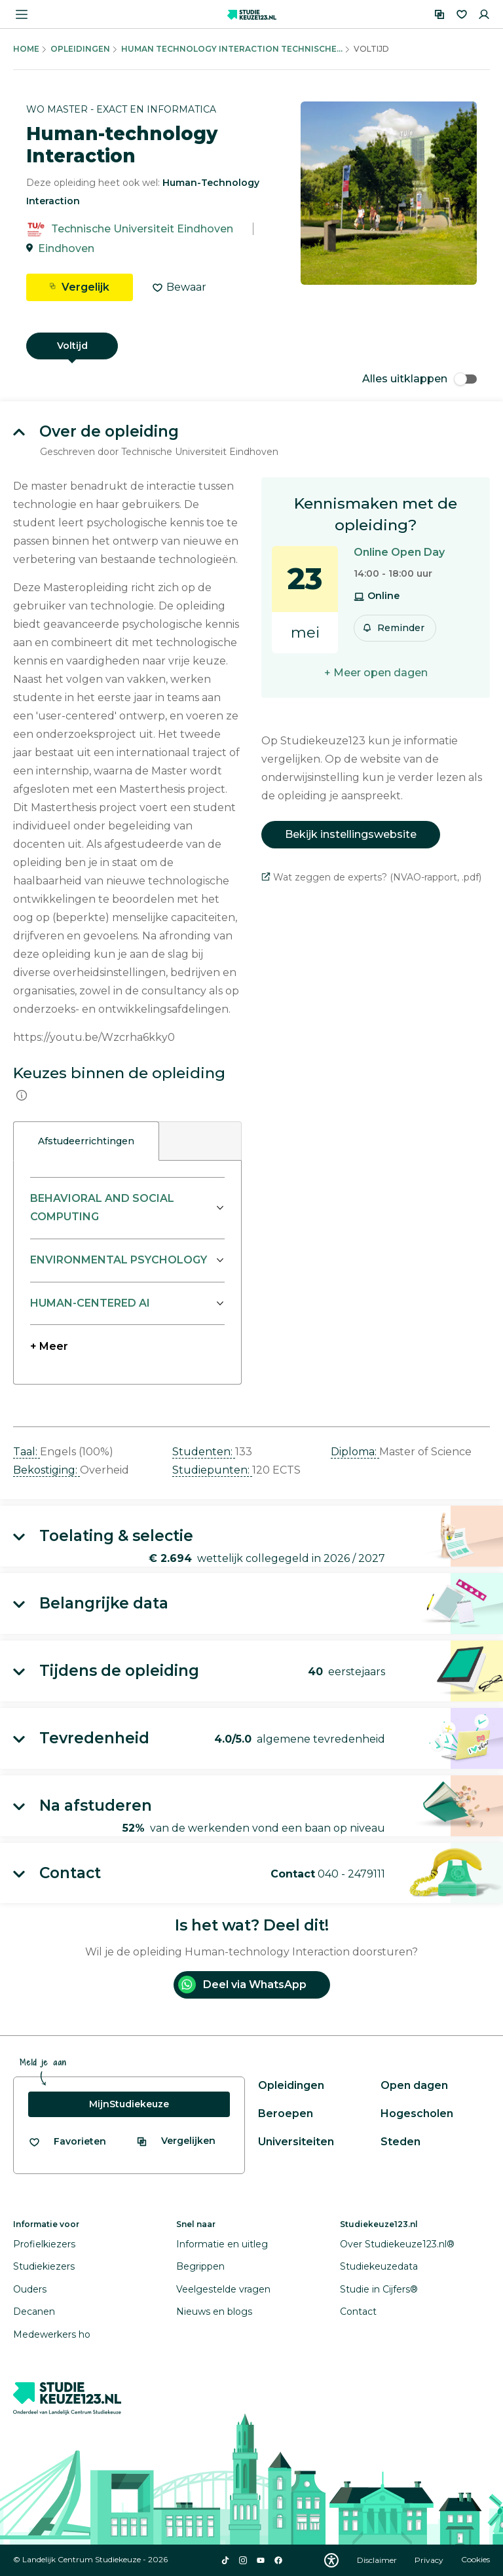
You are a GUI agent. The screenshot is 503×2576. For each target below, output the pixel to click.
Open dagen (414, 2085)
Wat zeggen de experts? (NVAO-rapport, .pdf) (371, 877)
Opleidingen (80, 49)
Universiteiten (296, 2141)
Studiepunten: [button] (212, 1470)
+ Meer (49, 1346)
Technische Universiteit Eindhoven (142, 229)
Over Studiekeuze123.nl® (397, 2244)
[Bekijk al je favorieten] (67, 2142)
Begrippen (200, 2266)
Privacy (430, 2560)
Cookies (475, 2560)
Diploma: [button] (355, 1451)
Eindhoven (66, 248)
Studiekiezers (44, 2266)
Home (26, 49)
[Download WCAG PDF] (331, 2560)
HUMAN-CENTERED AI (90, 1303)
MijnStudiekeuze (129, 2104)
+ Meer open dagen (376, 672)
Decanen (34, 2311)
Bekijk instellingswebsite (351, 834)
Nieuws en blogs (214, 2311)
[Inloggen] (484, 14)
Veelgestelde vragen (223, 2289)
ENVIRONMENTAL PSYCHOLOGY (118, 1260)
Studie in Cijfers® (379, 2289)
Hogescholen (417, 2113)
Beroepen (285, 2113)
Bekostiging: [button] (46, 1470)
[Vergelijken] (439, 14)
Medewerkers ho (51, 2334)
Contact (358, 2311)
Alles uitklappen (419, 378)
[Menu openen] (21, 14)
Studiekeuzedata (379, 2266)
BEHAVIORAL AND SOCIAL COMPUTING (102, 1207)
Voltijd (72, 346)
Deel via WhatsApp (242, 1984)
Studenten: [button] (203, 1451)
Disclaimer (378, 2560)
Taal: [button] (26, 1451)
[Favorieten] (461, 14)
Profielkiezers (44, 2244)
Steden (400, 2141)
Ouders (30, 2289)
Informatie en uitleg (222, 2244)
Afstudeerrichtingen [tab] (86, 1141)
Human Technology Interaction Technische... (232, 49)
